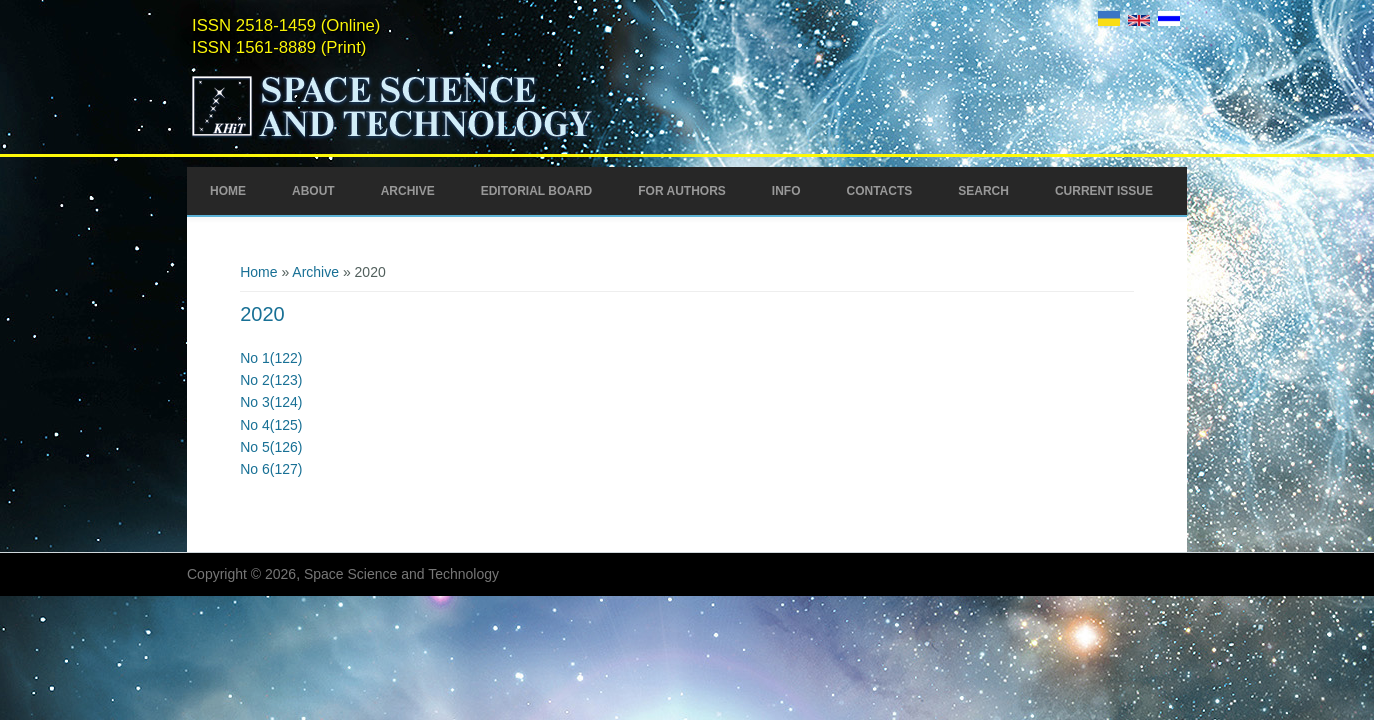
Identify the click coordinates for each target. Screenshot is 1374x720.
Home (228, 191)
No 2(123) (271, 380)
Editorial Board (537, 191)
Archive (408, 191)
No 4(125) (271, 425)
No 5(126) (271, 447)
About (313, 191)
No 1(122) (271, 358)
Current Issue (1104, 191)
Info (786, 191)
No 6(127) (271, 469)
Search (983, 191)
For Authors (682, 191)
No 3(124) (271, 402)
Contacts (879, 191)
